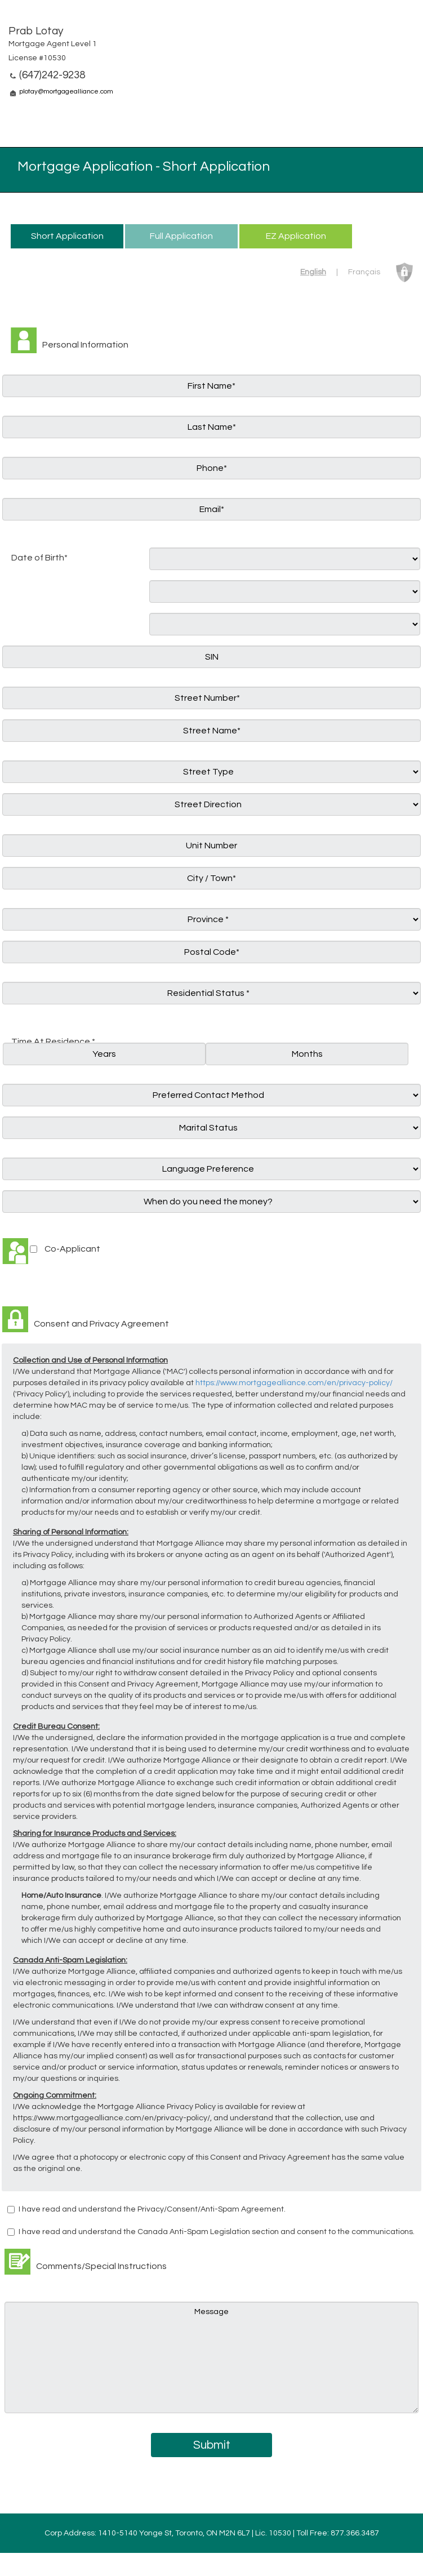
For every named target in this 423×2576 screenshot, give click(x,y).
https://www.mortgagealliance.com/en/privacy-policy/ (294, 1383)
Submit (211, 2445)
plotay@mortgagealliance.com (66, 91)
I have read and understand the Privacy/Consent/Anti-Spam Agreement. (152, 2209)
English (313, 272)
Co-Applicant (72, 1248)
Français (364, 272)
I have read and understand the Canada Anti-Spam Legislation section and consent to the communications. (217, 2232)
